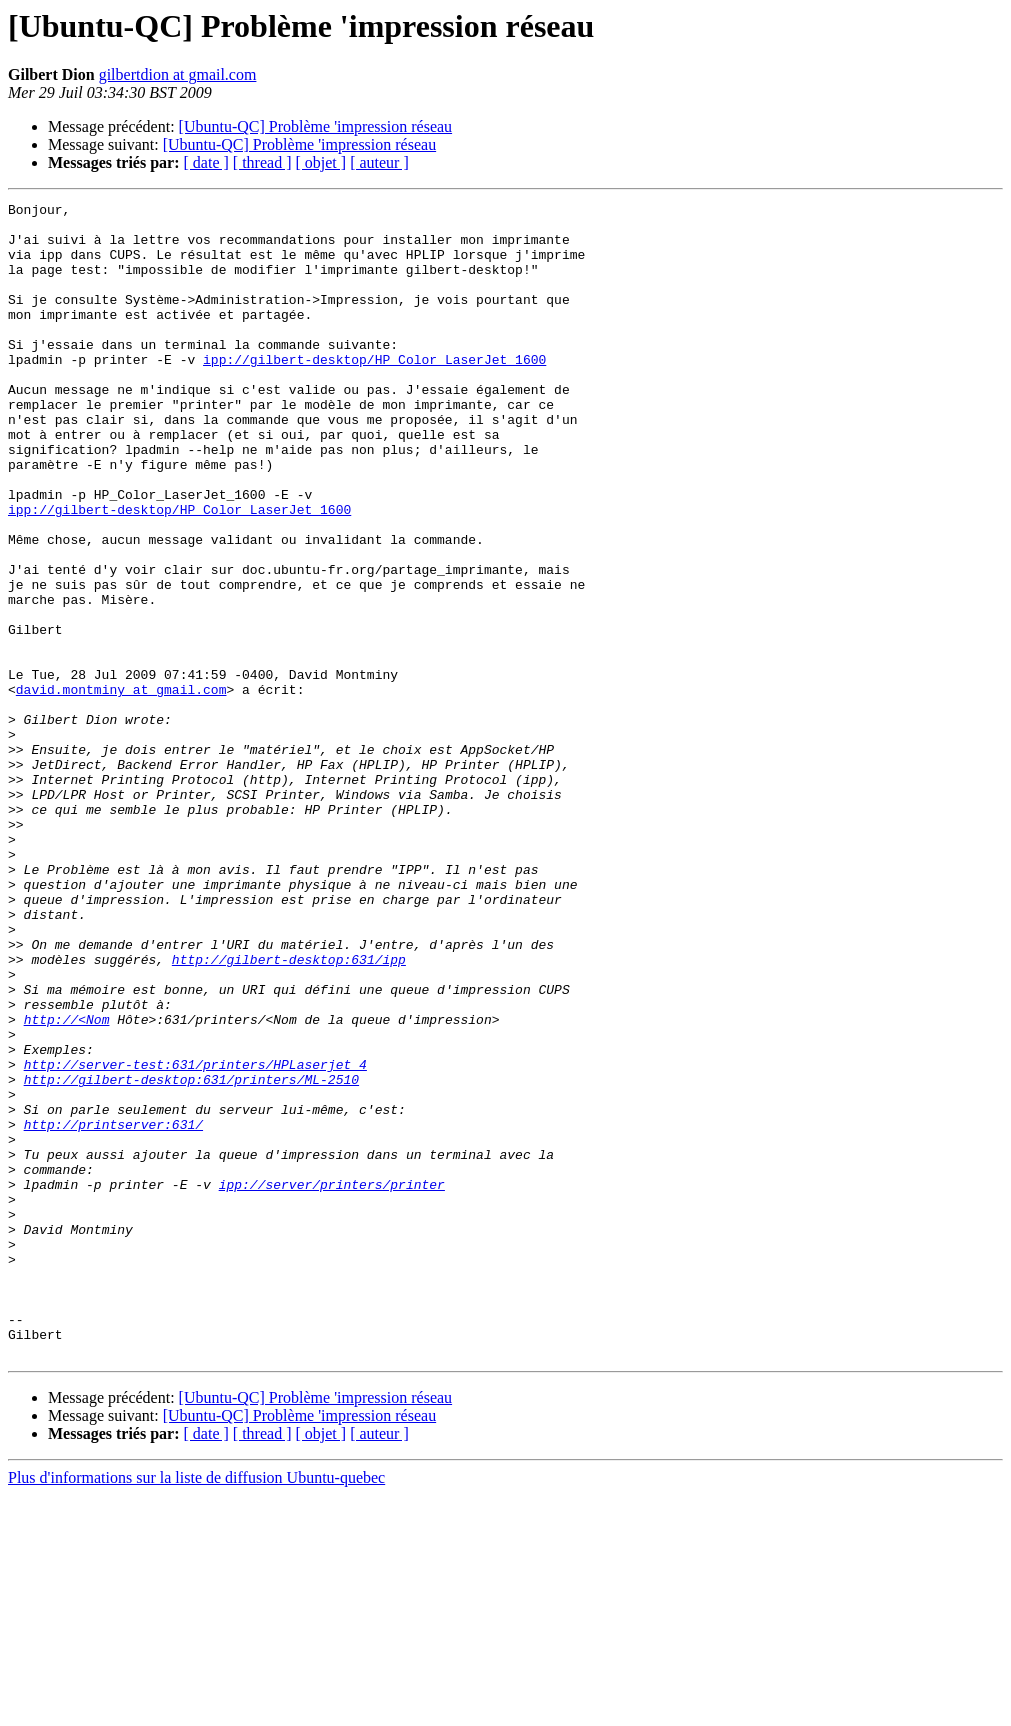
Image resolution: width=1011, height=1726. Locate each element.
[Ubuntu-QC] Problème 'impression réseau (316, 126)
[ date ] (206, 162)
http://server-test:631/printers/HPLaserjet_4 (195, 1238)
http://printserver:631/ (113, 1310)
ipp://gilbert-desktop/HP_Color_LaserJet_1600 (374, 392)
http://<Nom (67, 1184)
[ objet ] (320, 162)
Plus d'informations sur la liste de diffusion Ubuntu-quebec (196, 1708)
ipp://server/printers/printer (332, 1382)
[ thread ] (262, 162)
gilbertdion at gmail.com (178, 74)
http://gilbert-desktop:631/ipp (289, 1112)
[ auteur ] (379, 162)
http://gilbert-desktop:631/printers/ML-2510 (191, 1256)
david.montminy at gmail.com (121, 788)
